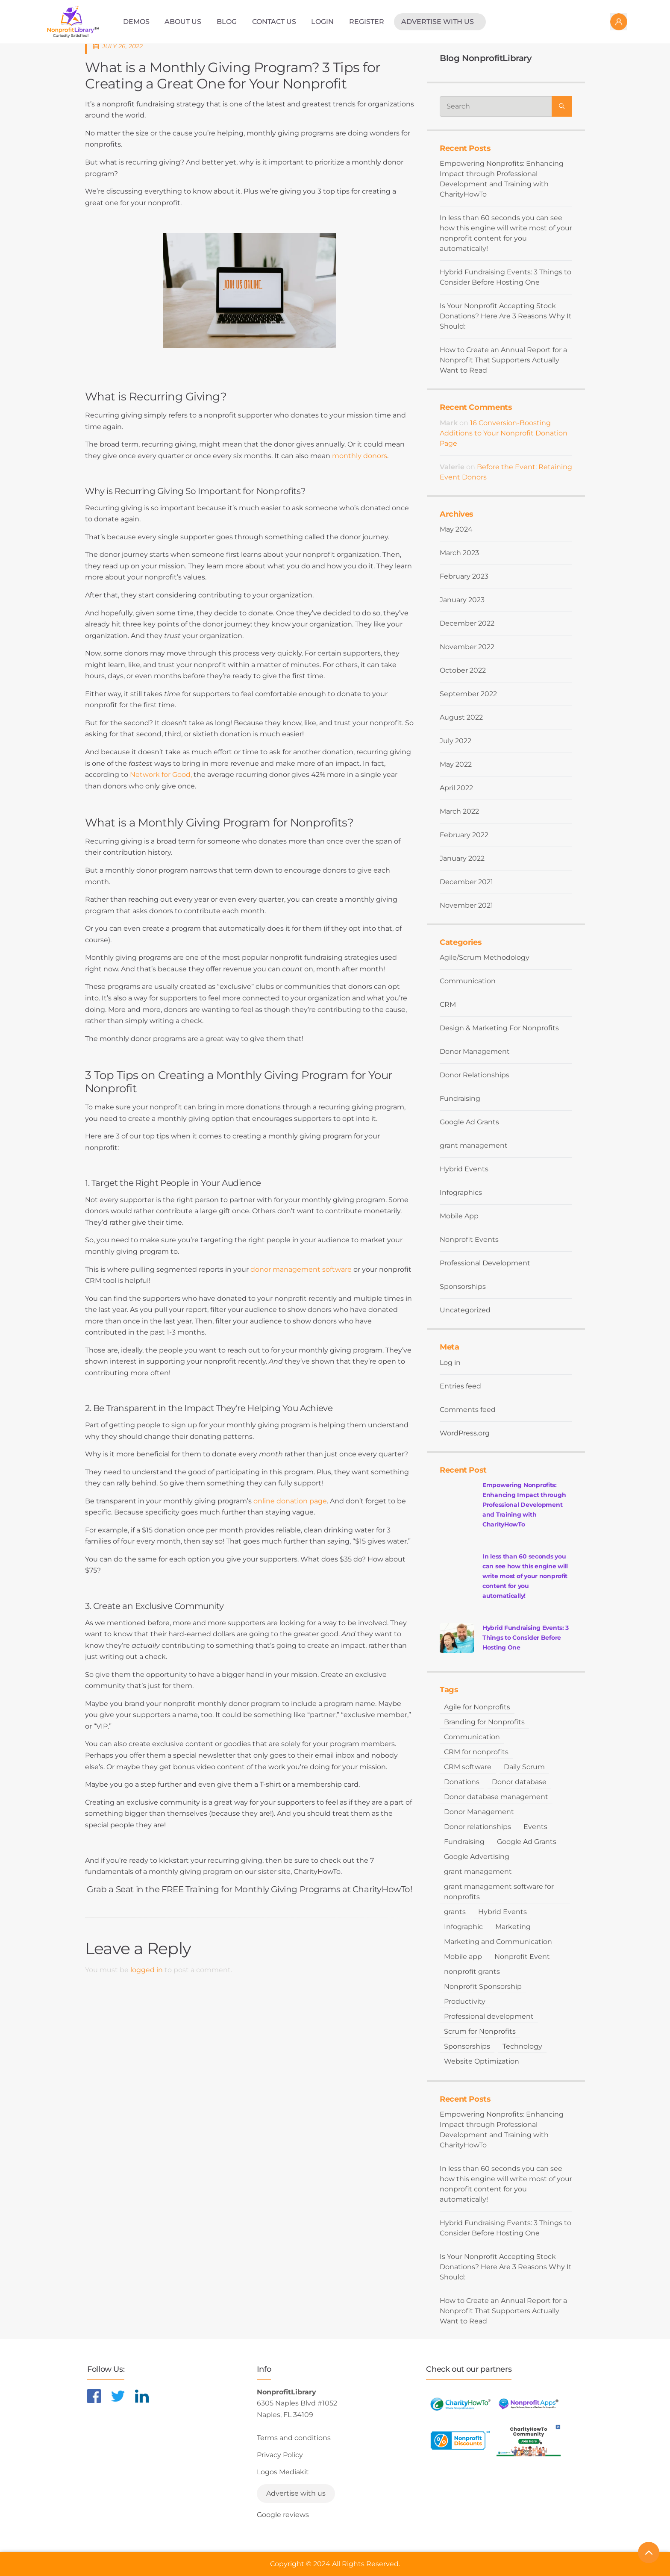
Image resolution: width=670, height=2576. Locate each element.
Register (366, 22)
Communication (468, 981)
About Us (183, 22)
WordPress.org (465, 1433)
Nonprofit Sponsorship (483, 1986)
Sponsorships (463, 1286)
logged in (146, 1970)
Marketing (513, 1927)
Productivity (464, 2001)
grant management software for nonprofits (499, 1891)
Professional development (489, 2016)
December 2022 (467, 623)
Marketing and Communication (498, 1942)
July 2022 (455, 741)
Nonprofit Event (522, 1957)
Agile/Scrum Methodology (484, 957)
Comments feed (468, 1410)
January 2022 (462, 858)
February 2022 (464, 835)
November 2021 (466, 905)
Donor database (519, 1782)
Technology (522, 2046)
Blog (227, 22)
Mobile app (463, 1957)
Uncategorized (465, 1310)
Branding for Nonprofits (484, 1722)
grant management (474, 1145)
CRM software (467, 1767)
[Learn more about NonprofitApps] (529, 2404)
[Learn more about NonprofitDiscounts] (460, 2440)
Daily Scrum (524, 1767)
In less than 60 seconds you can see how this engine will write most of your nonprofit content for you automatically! (506, 233)
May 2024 (456, 529)
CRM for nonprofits (476, 1752)
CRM (448, 1004)
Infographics (461, 1192)
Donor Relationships (474, 1075)
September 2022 (468, 694)
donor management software (301, 1269)
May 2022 (456, 764)
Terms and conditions (294, 2438)
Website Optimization (481, 2061)
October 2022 (463, 670)
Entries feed (460, 1386)
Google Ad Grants (469, 1122)
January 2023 (462, 600)
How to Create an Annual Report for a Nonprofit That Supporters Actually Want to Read (503, 360)
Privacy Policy (280, 2455)
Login (322, 22)
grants (455, 1912)
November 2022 (467, 647)
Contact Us (274, 22)
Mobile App (459, 1216)
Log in (450, 1363)
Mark (449, 423)
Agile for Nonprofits (477, 1707)
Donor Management (475, 1051)
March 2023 (459, 553)
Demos (136, 22)
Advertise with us (437, 22)
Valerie (452, 467)
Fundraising (460, 1098)
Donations (461, 1782)
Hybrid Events (464, 1169)
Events (535, 1827)
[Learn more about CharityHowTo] (460, 2404)
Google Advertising (476, 1857)
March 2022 (459, 811)
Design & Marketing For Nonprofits (499, 1028)
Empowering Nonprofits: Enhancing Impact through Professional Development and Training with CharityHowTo (502, 178)
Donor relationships (477, 1827)
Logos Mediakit (283, 2472)
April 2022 (456, 788)
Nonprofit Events (469, 1239)
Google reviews (283, 2515)
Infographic (463, 1927)
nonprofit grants (472, 1971)
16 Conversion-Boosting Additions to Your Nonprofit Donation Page (503, 433)
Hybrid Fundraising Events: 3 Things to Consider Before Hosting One (505, 277)
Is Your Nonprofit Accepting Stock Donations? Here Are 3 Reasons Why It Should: (506, 316)
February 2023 (464, 576)
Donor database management (496, 1797)
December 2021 (466, 882)
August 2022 (461, 717)
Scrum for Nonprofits (480, 2031)
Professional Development (485, 1263)
